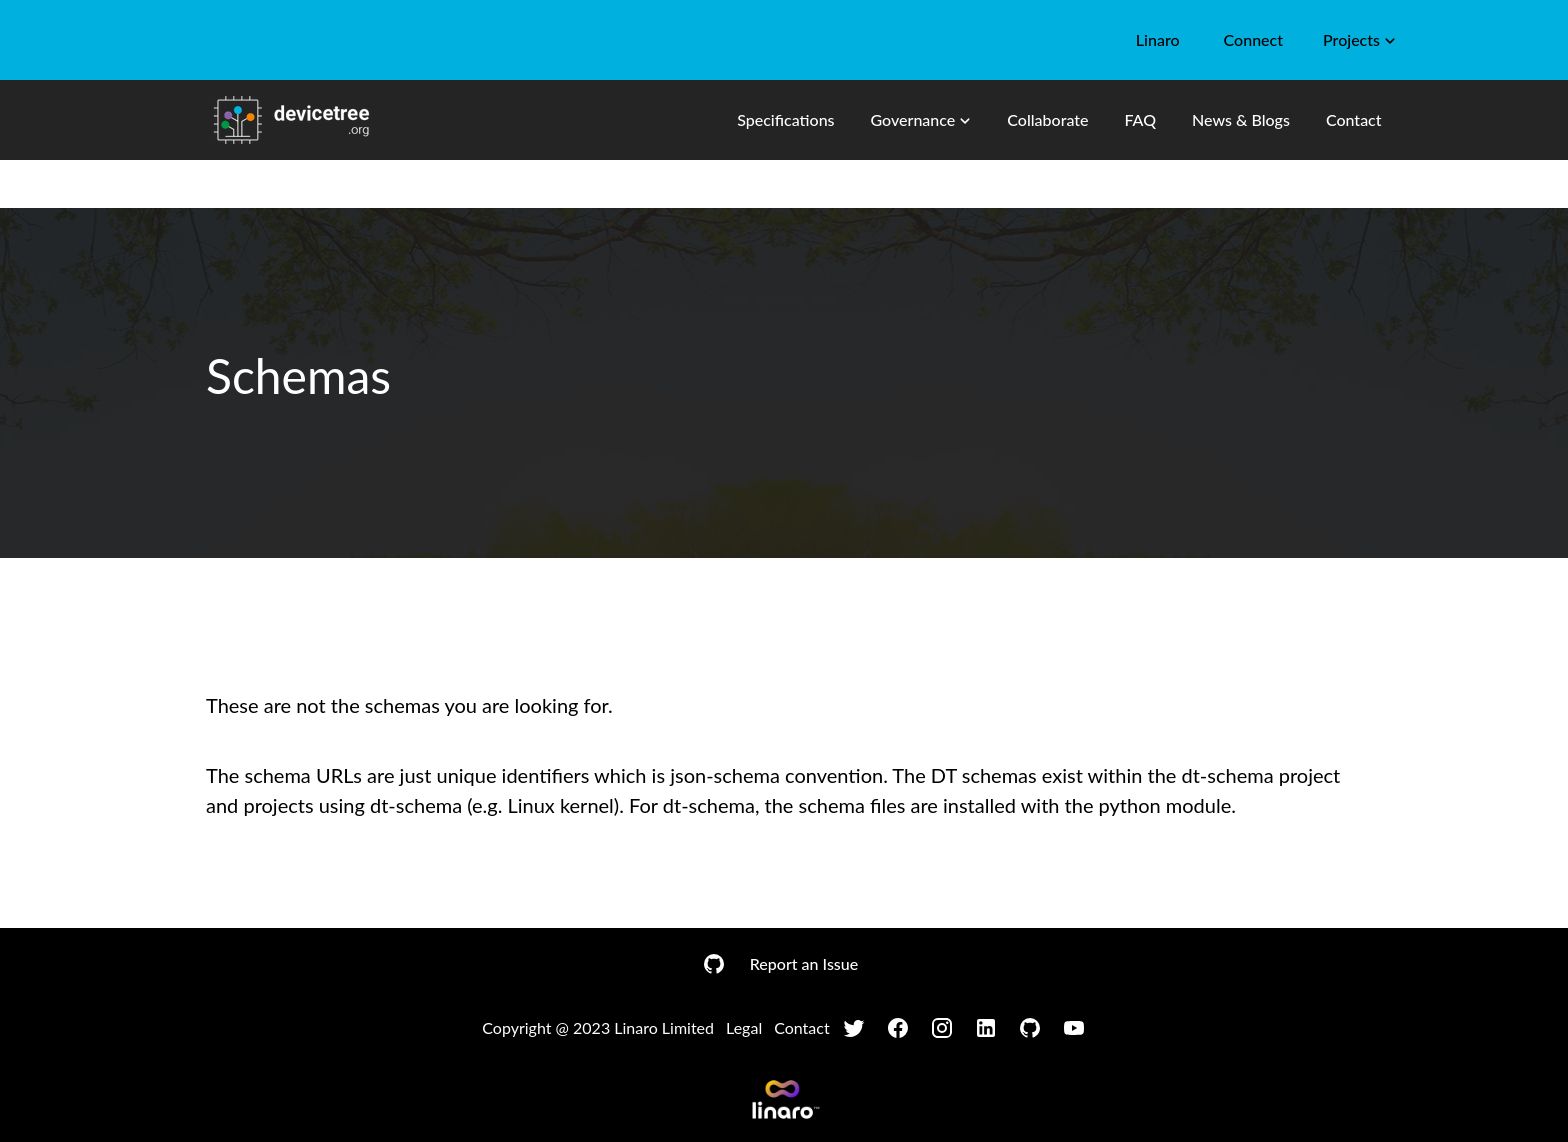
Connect (1253, 39)
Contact (1354, 119)
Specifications (785, 119)
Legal (744, 1027)
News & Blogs (1241, 119)
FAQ (1140, 119)
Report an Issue (804, 963)
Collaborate (1047, 119)
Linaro (1158, 39)
